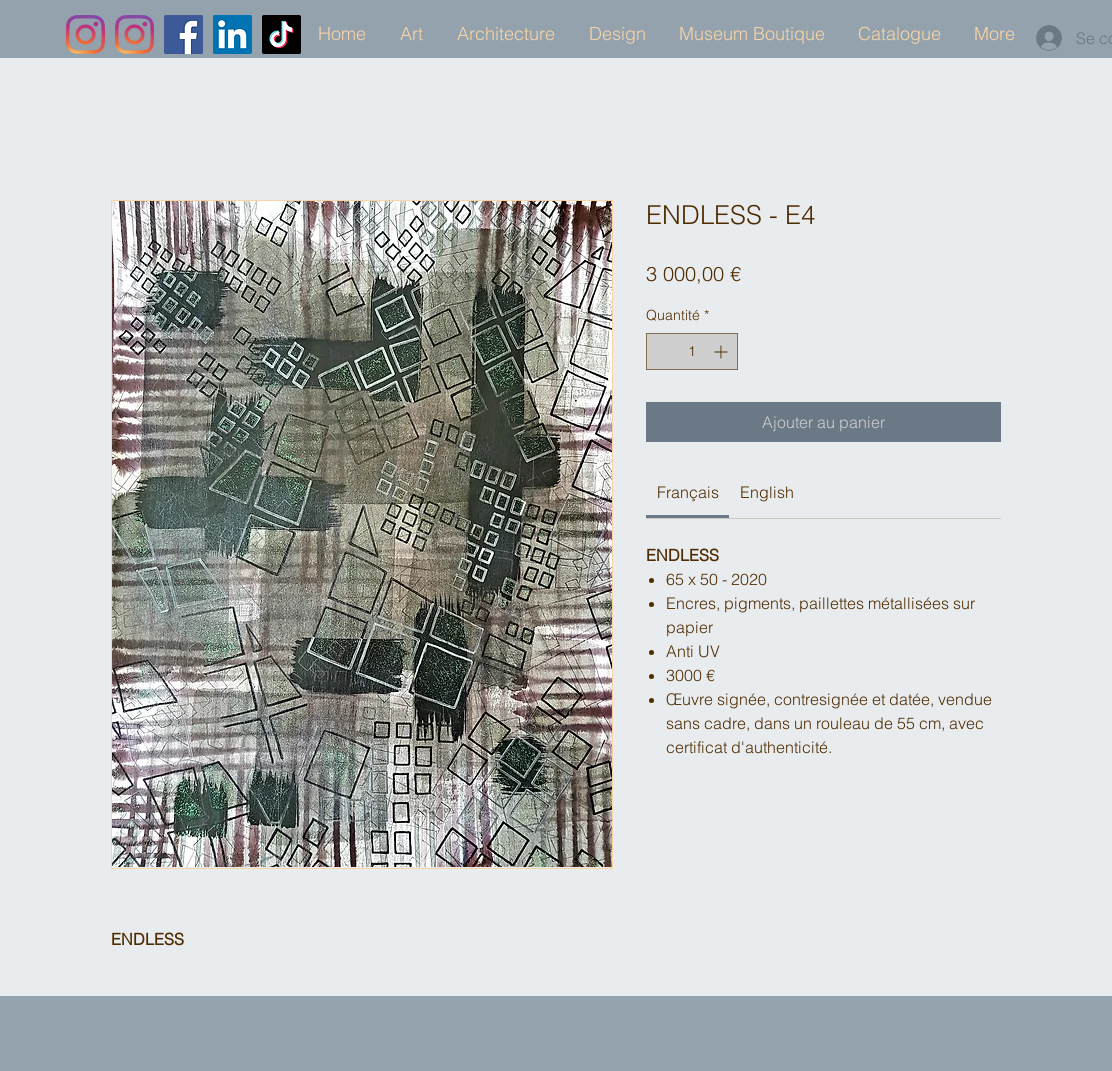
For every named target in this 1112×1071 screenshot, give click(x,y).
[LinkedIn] (232, 34)
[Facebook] (183, 34)
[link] (688, 492)
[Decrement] (661, 351)
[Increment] (722, 351)
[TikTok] (281, 34)
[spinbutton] (692, 351)
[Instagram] (85, 34)
